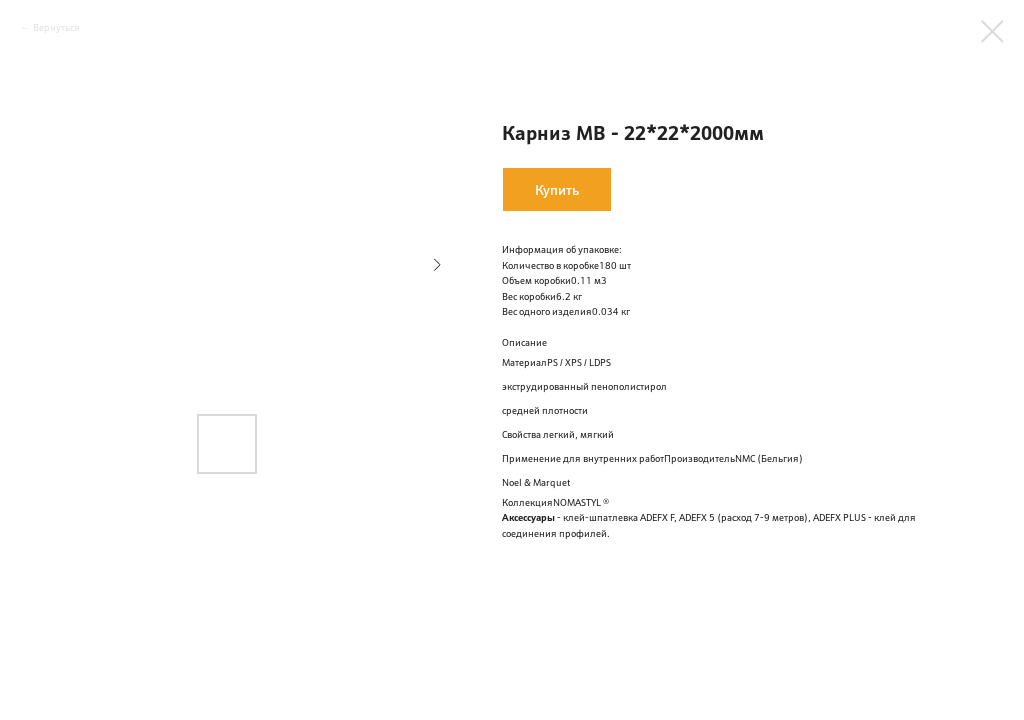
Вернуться (56, 27)
